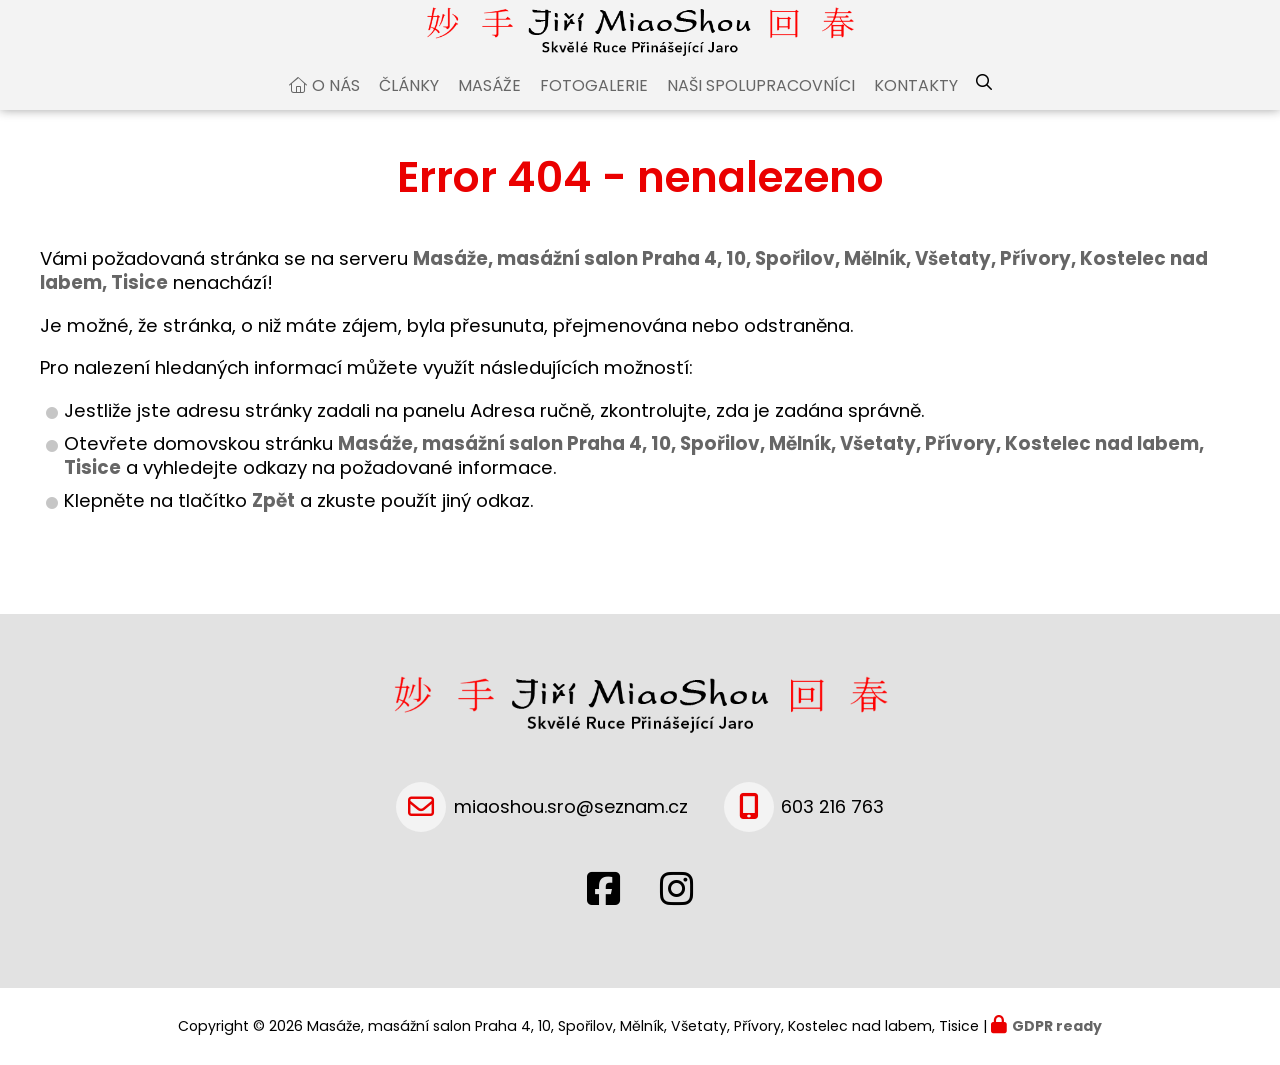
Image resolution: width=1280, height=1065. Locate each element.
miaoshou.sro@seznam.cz (571, 806)
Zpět (273, 533)
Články (409, 118)
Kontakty (916, 118)
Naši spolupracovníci (761, 118)
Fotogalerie (594, 118)
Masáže (489, 118)
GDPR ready (1057, 1026)
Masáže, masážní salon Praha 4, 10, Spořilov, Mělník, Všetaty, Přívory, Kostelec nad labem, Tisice (634, 488)
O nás (336, 118)
